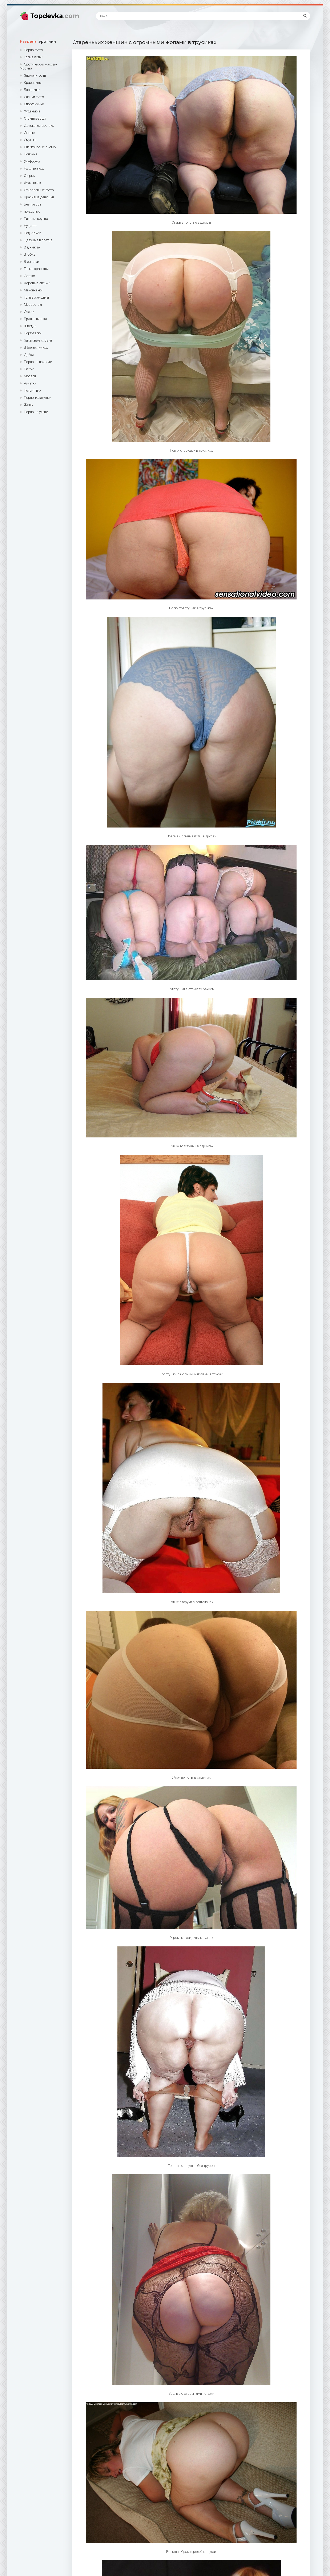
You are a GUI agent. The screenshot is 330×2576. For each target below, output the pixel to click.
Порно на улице (36, 412)
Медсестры (33, 305)
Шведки (30, 326)
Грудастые (32, 212)
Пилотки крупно (36, 219)
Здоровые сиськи (38, 340)
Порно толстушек (37, 398)
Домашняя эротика (39, 126)
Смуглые (30, 140)
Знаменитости (35, 75)
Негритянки (32, 390)
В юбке (29, 254)
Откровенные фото (39, 190)
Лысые (29, 133)
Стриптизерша (35, 118)
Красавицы (32, 83)
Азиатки (30, 383)
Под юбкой (32, 233)
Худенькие (32, 111)
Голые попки (33, 57)
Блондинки (32, 90)
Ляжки (29, 312)
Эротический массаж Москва (38, 66)
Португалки (32, 333)
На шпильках (34, 169)
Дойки (29, 355)
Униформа (32, 161)
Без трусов (32, 204)
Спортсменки (34, 104)
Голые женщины (36, 297)
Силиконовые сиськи (40, 147)
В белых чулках (36, 348)
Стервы (29, 176)
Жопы (28, 405)
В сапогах (32, 262)
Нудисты (30, 226)
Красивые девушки (39, 197)
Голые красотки (36, 269)
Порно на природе (38, 362)
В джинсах (32, 247)
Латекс (29, 276)
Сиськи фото (34, 97)
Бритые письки (35, 319)
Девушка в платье (38, 240)
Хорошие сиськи (37, 283)
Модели (30, 376)
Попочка (30, 154)
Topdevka (54, 16)
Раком (29, 369)
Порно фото (33, 50)
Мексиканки (33, 290)
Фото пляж (32, 183)
